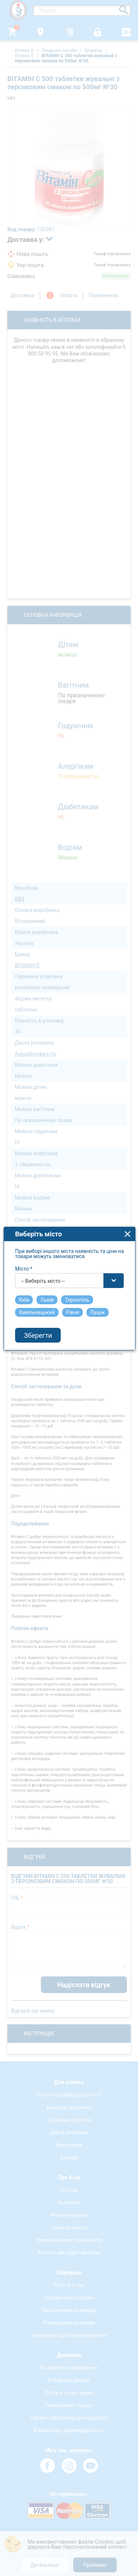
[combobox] (69, 1280)
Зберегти (38, 1335)
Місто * (23, 1269)
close (127, 1234)
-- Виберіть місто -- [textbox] (43, 1281)
